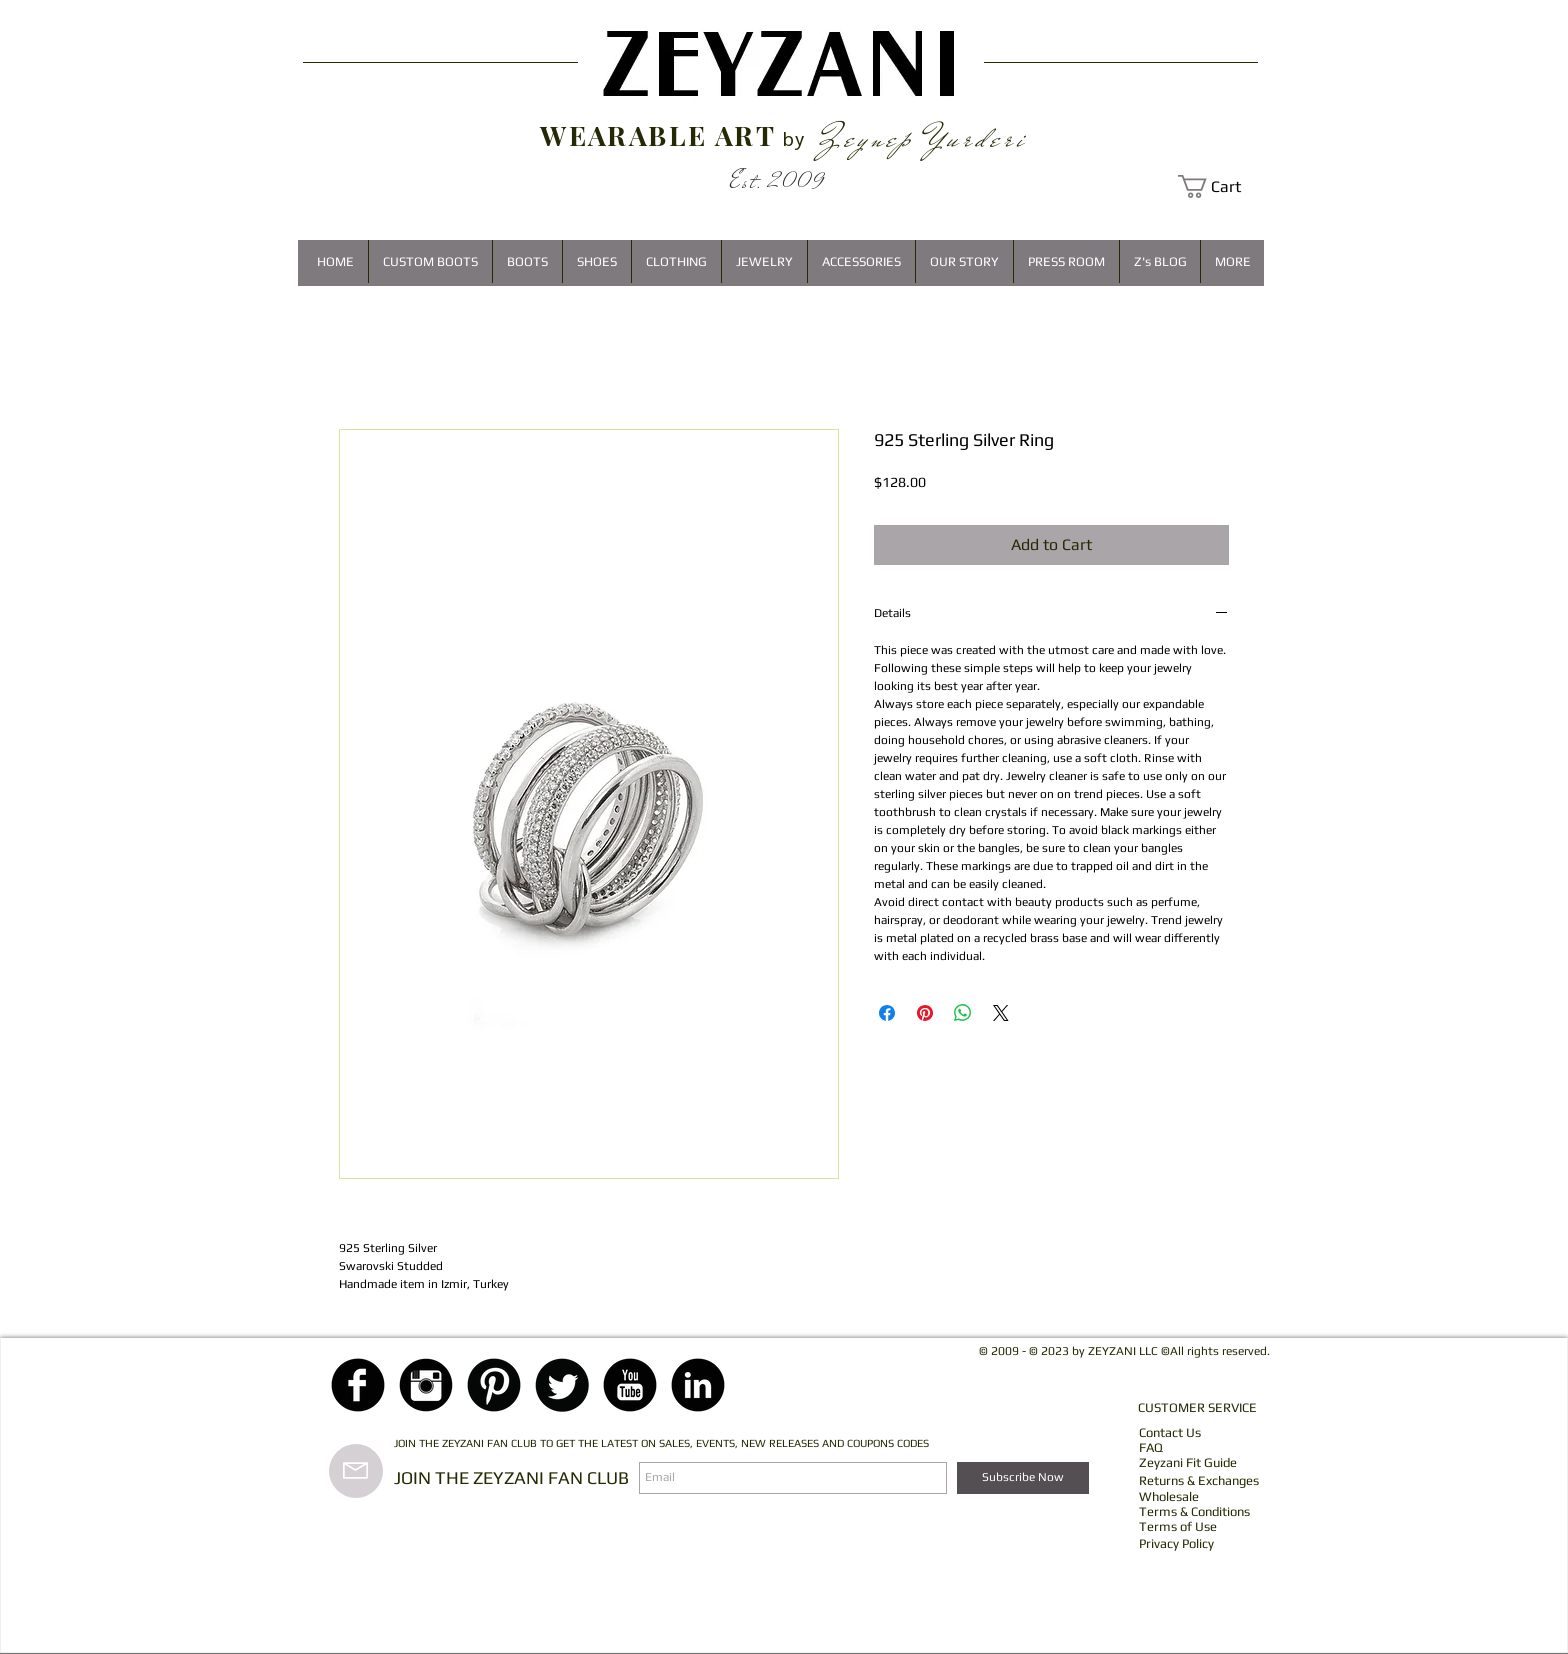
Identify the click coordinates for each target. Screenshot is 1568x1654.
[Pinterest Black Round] (494, 1385)
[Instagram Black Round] (426, 1385)
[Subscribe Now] (1023, 1478)
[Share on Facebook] (887, 1013)
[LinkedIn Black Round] (698, 1385)
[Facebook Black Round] (358, 1385)
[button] (1221, 186)
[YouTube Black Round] (630, 1385)
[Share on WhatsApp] (963, 1013)
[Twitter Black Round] (562, 1385)
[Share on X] (1001, 1013)
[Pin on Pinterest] (925, 1013)
